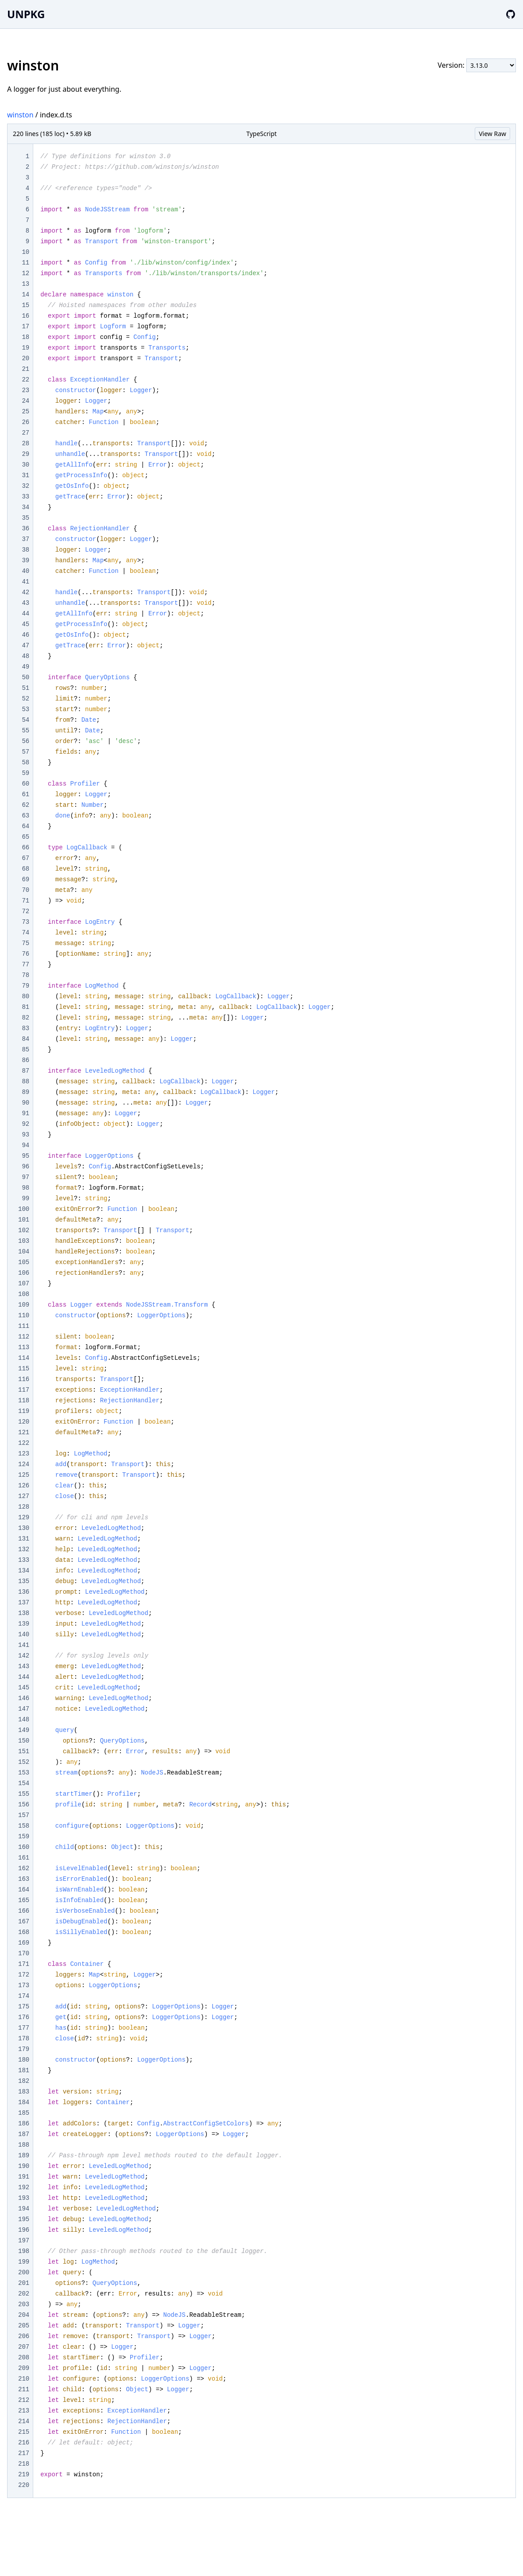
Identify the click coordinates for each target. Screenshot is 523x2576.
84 (25, 1039)
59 (25, 773)
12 (25, 273)
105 (23, 1262)
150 (23, 1740)
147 (23, 1708)
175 (23, 2006)
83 (25, 1028)
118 (23, 1400)
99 (25, 1198)
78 (25, 975)
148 (23, 1719)
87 (25, 1070)
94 (25, 1145)
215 (23, 2432)
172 (23, 1974)
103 (23, 1241)
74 (25, 932)
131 (23, 1538)
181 (23, 2070)
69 (25, 879)
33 (25, 496)
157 (23, 1815)
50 (25, 677)
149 (23, 1730)
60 (25, 783)
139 (23, 1623)
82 (25, 1017)
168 (23, 1932)
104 (23, 1251)
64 (25, 826)
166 (23, 1910)
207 (23, 2346)
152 (23, 1762)
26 (25, 422)
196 (23, 2230)
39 (25, 560)
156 (23, 1804)
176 (23, 2017)
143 (23, 1666)
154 (23, 1783)
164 (23, 1889)
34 (25, 507)
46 (25, 634)
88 (25, 1081)
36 (25, 528)
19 (25, 347)
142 (23, 1655)
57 (25, 751)
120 (23, 1421)
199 (23, 2261)
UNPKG (26, 14)
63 (25, 815)
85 (25, 1049)
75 (25, 943)
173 (23, 1985)
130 (23, 1528)
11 (25, 262)
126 (23, 1485)
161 (23, 1857)
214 (23, 2421)
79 (25, 985)
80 (25, 996)
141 (23, 1645)
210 (23, 2378)
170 (23, 1953)
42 (25, 592)
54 (25, 720)
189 (23, 2155)
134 (23, 1570)
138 (23, 1613)
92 (25, 1124)
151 (23, 1751)
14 (25, 294)
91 (25, 1113)
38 (25, 549)
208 (23, 2357)
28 (25, 443)
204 (23, 2315)
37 (25, 539)
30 (25, 464)
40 (25, 571)
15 (25, 305)
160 (23, 1847)
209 (23, 2368)
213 (23, 2410)
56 (25, 741)
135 (23, 1581)
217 (23, 2453)
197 (23, 2240)
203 (23, 2304)
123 (23, 1453)
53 (25, 709)
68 (25, 868)
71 (25, 900)
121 (23, 1432)
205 (23, 2325)
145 (23, 1687)
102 (23, 1230)
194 (23, 2208)
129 (23, 1517)
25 (25, 411)
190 (23, 2166)
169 (23, 1942)
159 (23, 1836)
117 (23, 1389)
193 (23, 2198)
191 (23, 2176)
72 (25, 911)
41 (25, 581)
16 (25, 315)
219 (23, 2474)
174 (23, 1996)
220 (23, 2485)
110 (23, 1315)
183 (23, 2091)
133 (23, 1560)
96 (25, 1166)
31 (25, 475)
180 (23, 2059)
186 (23, 2123)
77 (25, 964)
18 (25, 337)
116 (23, 1379)
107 (23, 1283)
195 (23, 2219)
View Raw (492, 133)
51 (25, 688)
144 (23, 1677)
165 (23, 1900)
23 (25, 390)
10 (25, 252)
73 (25, 922)
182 (23, 2081)
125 (23, 1475)
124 (23, 1464)
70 (25, 890)
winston (20, 115)
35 (25, 517)
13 (25, 284)
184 (23, 2102)
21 (25, 369)
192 (23, 2187)
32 (25, 486)
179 (23, 2049)
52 (25, 698)
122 (23, 1443)
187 (23, 2134)
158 (23, 1825)
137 (23, 1602)
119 (23, 1411)
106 (23, 1272)
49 (25, 666)
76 (25, 953)
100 (23, 1209)
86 (25, 1060)
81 (25, 1007)
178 (23, 2038)
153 (23, 1772)
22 (25, 379)
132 (23, 1549)
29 (25, 454)
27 (25, 432)
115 (23, 1368)
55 (25, 730)
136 (23, 1591)
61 (25, 794)
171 (23, 1964)
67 (25, 858)
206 (23, 2336)
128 (23, 1506)
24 (25, 401)
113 (23, 1347)
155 (23, 1794)
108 (23, 1294)
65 (25, 837)
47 (25, 645)
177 (23, 2027)
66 (25, 847)
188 (23, 2144)
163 (23, 1879)
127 (23, 1496)
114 (23, 1358)
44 (25, 613)
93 (25, 1134)
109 (23, 1304)
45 (25, 624)
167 (23, 1921)
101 (23, 1219)
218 (23, 2463)
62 (25, 805)
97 (25, 1177)
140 (23, 1634)
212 (23, 2400)
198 (23, 2251)
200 (23, 2272)
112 (23, 1336)
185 (23, 2113)
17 (25, 326)
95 (25, 1156)
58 (25, 762)
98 (25, 1187)
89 (25, 1092)
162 (23, 1868)
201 (23, 2283)
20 (25, 358)
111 (23, 1326)
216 (23, 2442)
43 (25, 603)
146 (23, 1698)
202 (23, 2293)
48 (25, 656)
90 (25, 1102)
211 (23, 2389)
